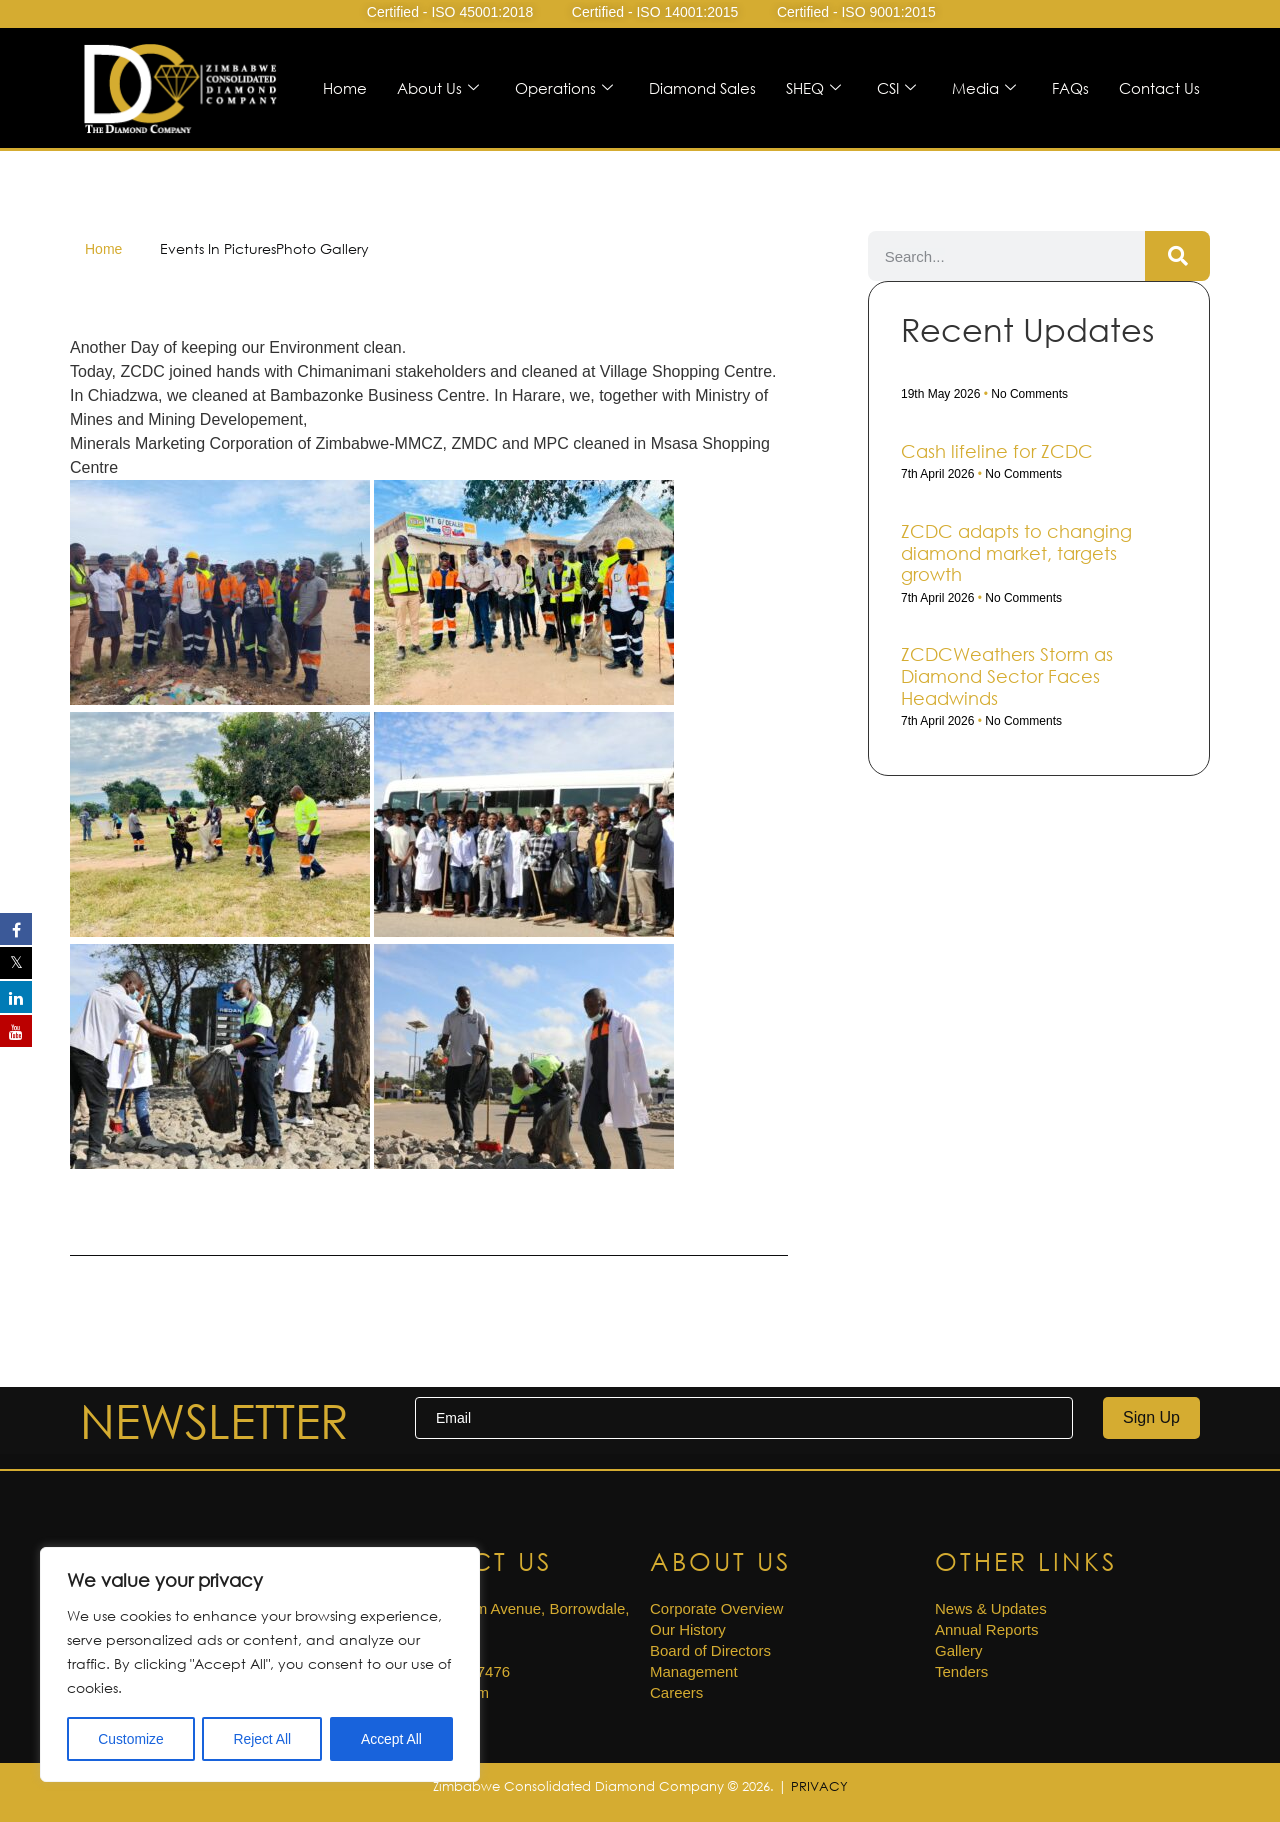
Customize (131, 1739)
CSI (896, 88)
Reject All (262, 1739)
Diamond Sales (702, 88)
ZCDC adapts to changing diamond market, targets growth (1016, 552)
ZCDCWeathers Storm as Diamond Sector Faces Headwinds (1007, 675)
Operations (564, 88)
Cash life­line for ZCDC (997, 451)
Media (984, 88)
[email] (744, 1418)
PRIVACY (819, 1786)
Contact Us (1159, 88)
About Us (438, 88)
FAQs (1070, 88)
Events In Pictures (218, 248)
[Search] (1177, 256)
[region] (260, 1665)
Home (345, 88)
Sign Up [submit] (1151, 1417)
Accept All (391, 1739)
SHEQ (813, 88)
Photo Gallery (322, 248)
